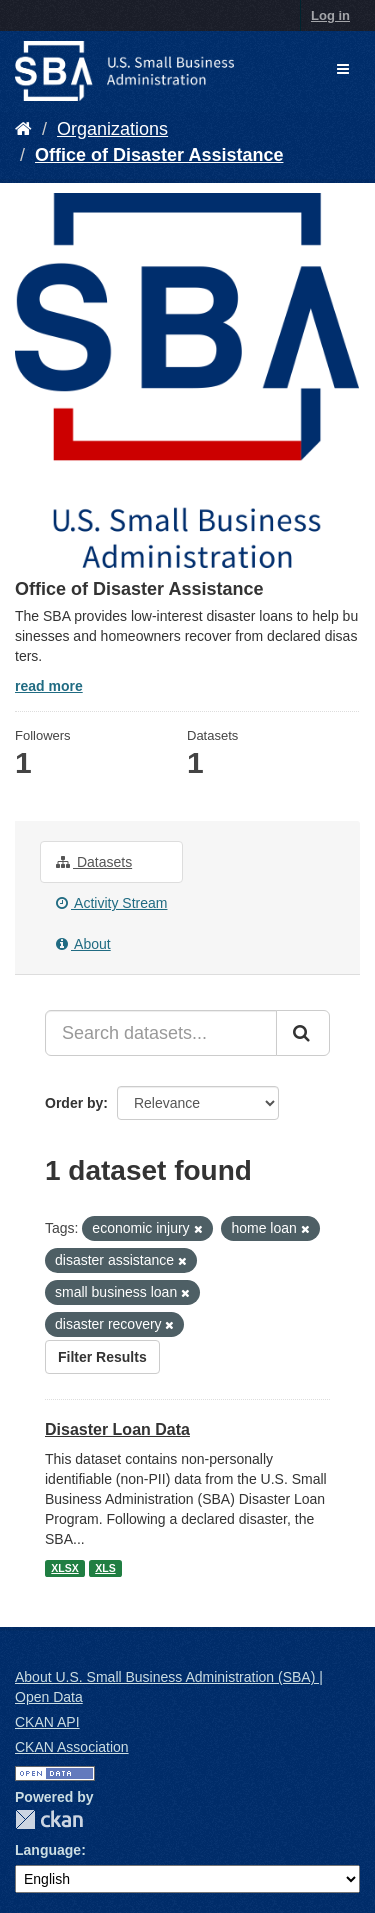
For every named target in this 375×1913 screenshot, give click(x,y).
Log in (330, 15)
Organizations (112, 129)
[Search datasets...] (161, 1033)
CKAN (49, 1819)
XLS (105, 1568)
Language (48, 1850)
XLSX (64, 1568)
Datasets (94, 862)
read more (49, 686)
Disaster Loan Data (117, 1429)
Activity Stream (111, 903)
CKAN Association (72, 1747)
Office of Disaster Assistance (159, 155)
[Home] (23, 129)
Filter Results (102, 1357)
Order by (74, 1103)
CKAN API (47, 1722)
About (83, 944)
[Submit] (303, 1033)
